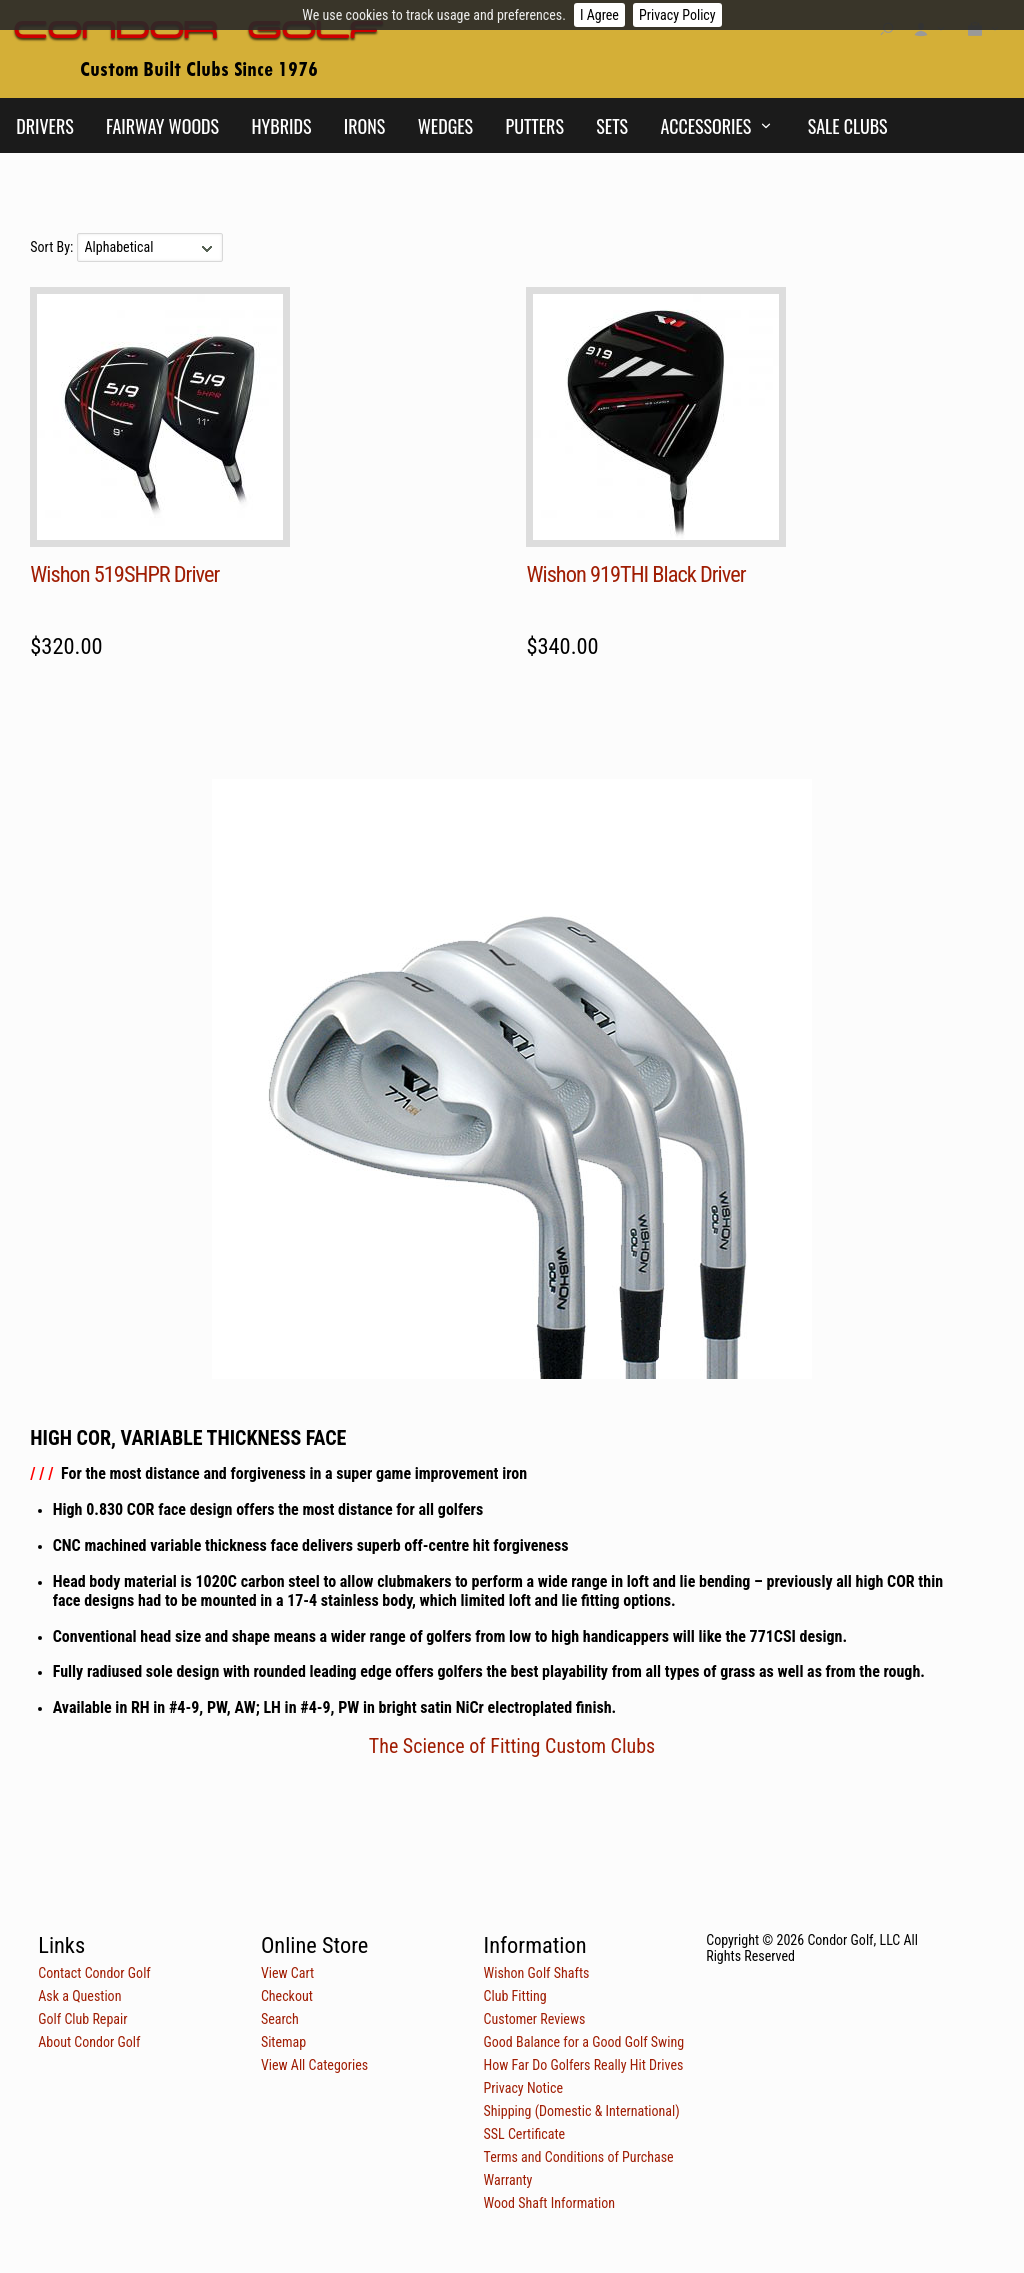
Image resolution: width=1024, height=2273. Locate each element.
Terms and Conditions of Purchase (579, 2157)
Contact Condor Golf (94, 1973)
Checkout (287, 1996)
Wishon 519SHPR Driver (124, 574)
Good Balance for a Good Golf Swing (584, 2042)
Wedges (445, 126)
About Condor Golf (89, 2042)
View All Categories (314, 2065)
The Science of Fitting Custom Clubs (512, 1746)
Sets (612, 126)
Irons (364, 126)
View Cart (287, 1973)
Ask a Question (79, 1996)
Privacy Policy (677, 15)
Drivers (45, 126)
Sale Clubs (848, 126)
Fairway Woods (162, 126)
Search (280, 2019)
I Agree (599, 15)
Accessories (705, 126)
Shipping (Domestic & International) (582, 2111)
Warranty (508, 2180)
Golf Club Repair (82, 2019)
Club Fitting (515, 1996)
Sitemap (283, 2042)
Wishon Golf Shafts (537, 1973)
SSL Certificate (525, 2134)
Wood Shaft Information (550, 2203)
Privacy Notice (523, 2088)
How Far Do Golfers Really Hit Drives (584, 2065)
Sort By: (53, 247)
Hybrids (281, 126)
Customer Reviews (535, 2019)
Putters (535, 126)
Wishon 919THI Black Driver (635, 574)
